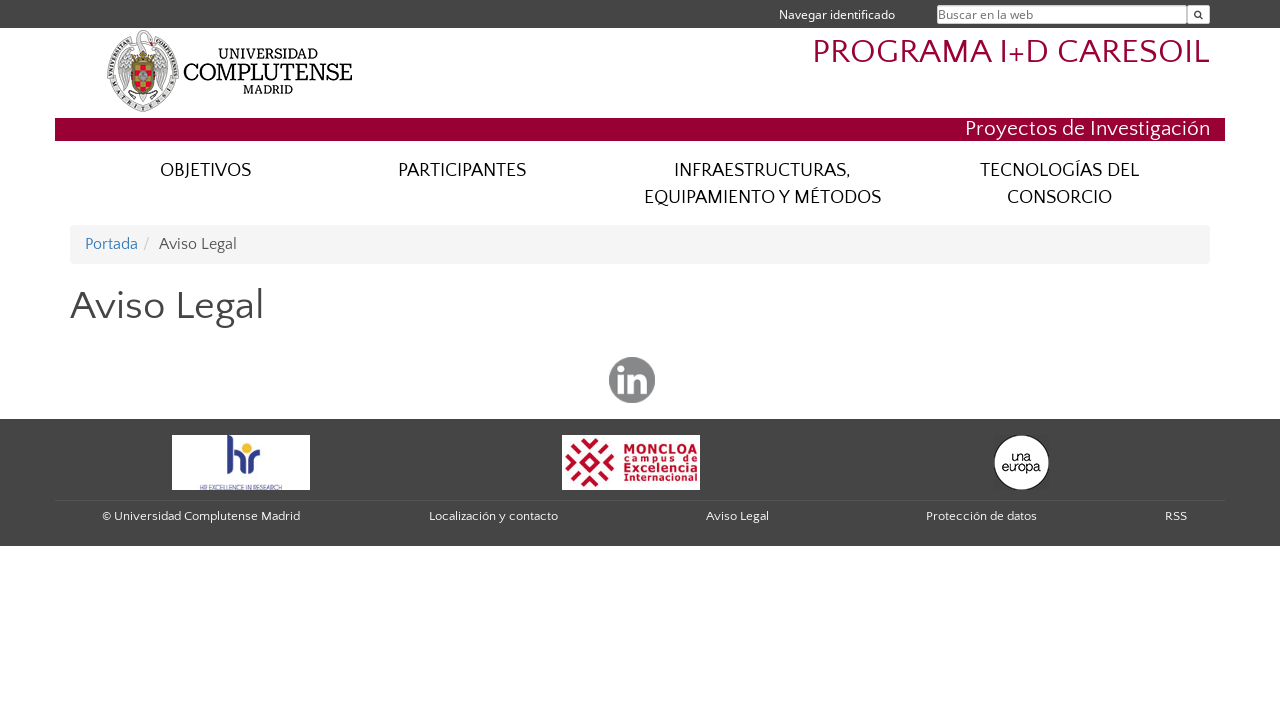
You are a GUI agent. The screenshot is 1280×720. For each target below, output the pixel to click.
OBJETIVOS (205, 170)
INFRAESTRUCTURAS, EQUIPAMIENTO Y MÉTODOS (762, 184)
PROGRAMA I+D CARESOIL (1011, 52)
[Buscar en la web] (1198, 14)
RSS (1176, 516)
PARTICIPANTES (462, 170)
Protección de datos (981, 516)
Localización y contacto (493, 516)
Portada (111, 244)
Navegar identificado (837, 14)
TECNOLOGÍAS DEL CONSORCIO (1059, 184)
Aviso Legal (737, 516)
